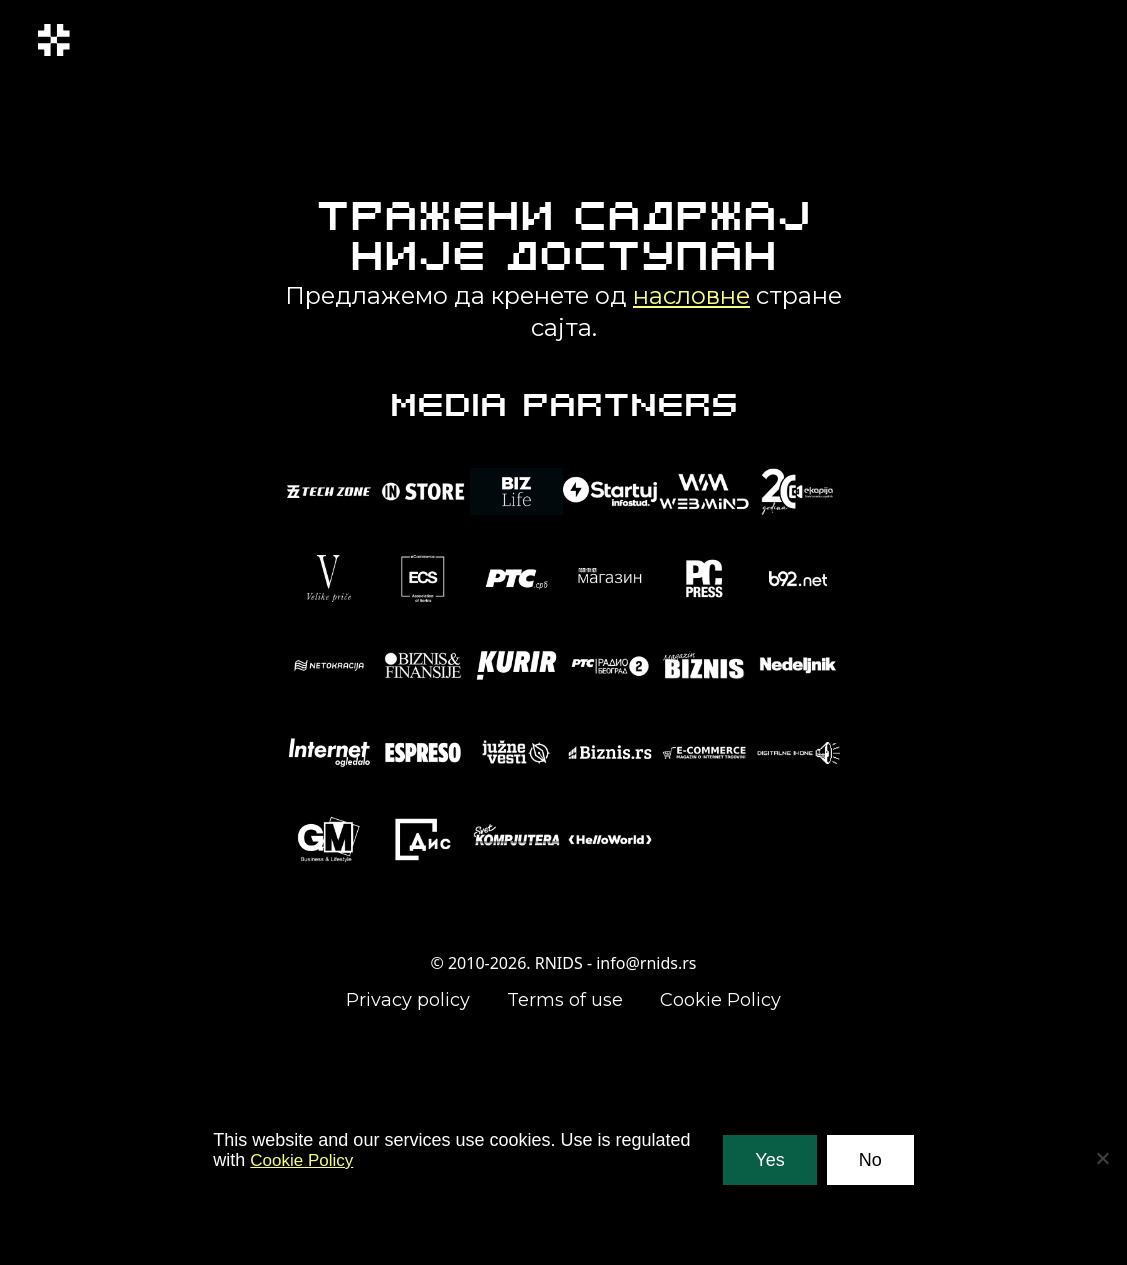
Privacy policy (408, 1000)
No (870, 1160)
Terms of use (565, 1000)
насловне (691, 295)
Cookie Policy (720, 1000)
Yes (769, 1160)
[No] (1102, 1158)
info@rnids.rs (646, 963)
